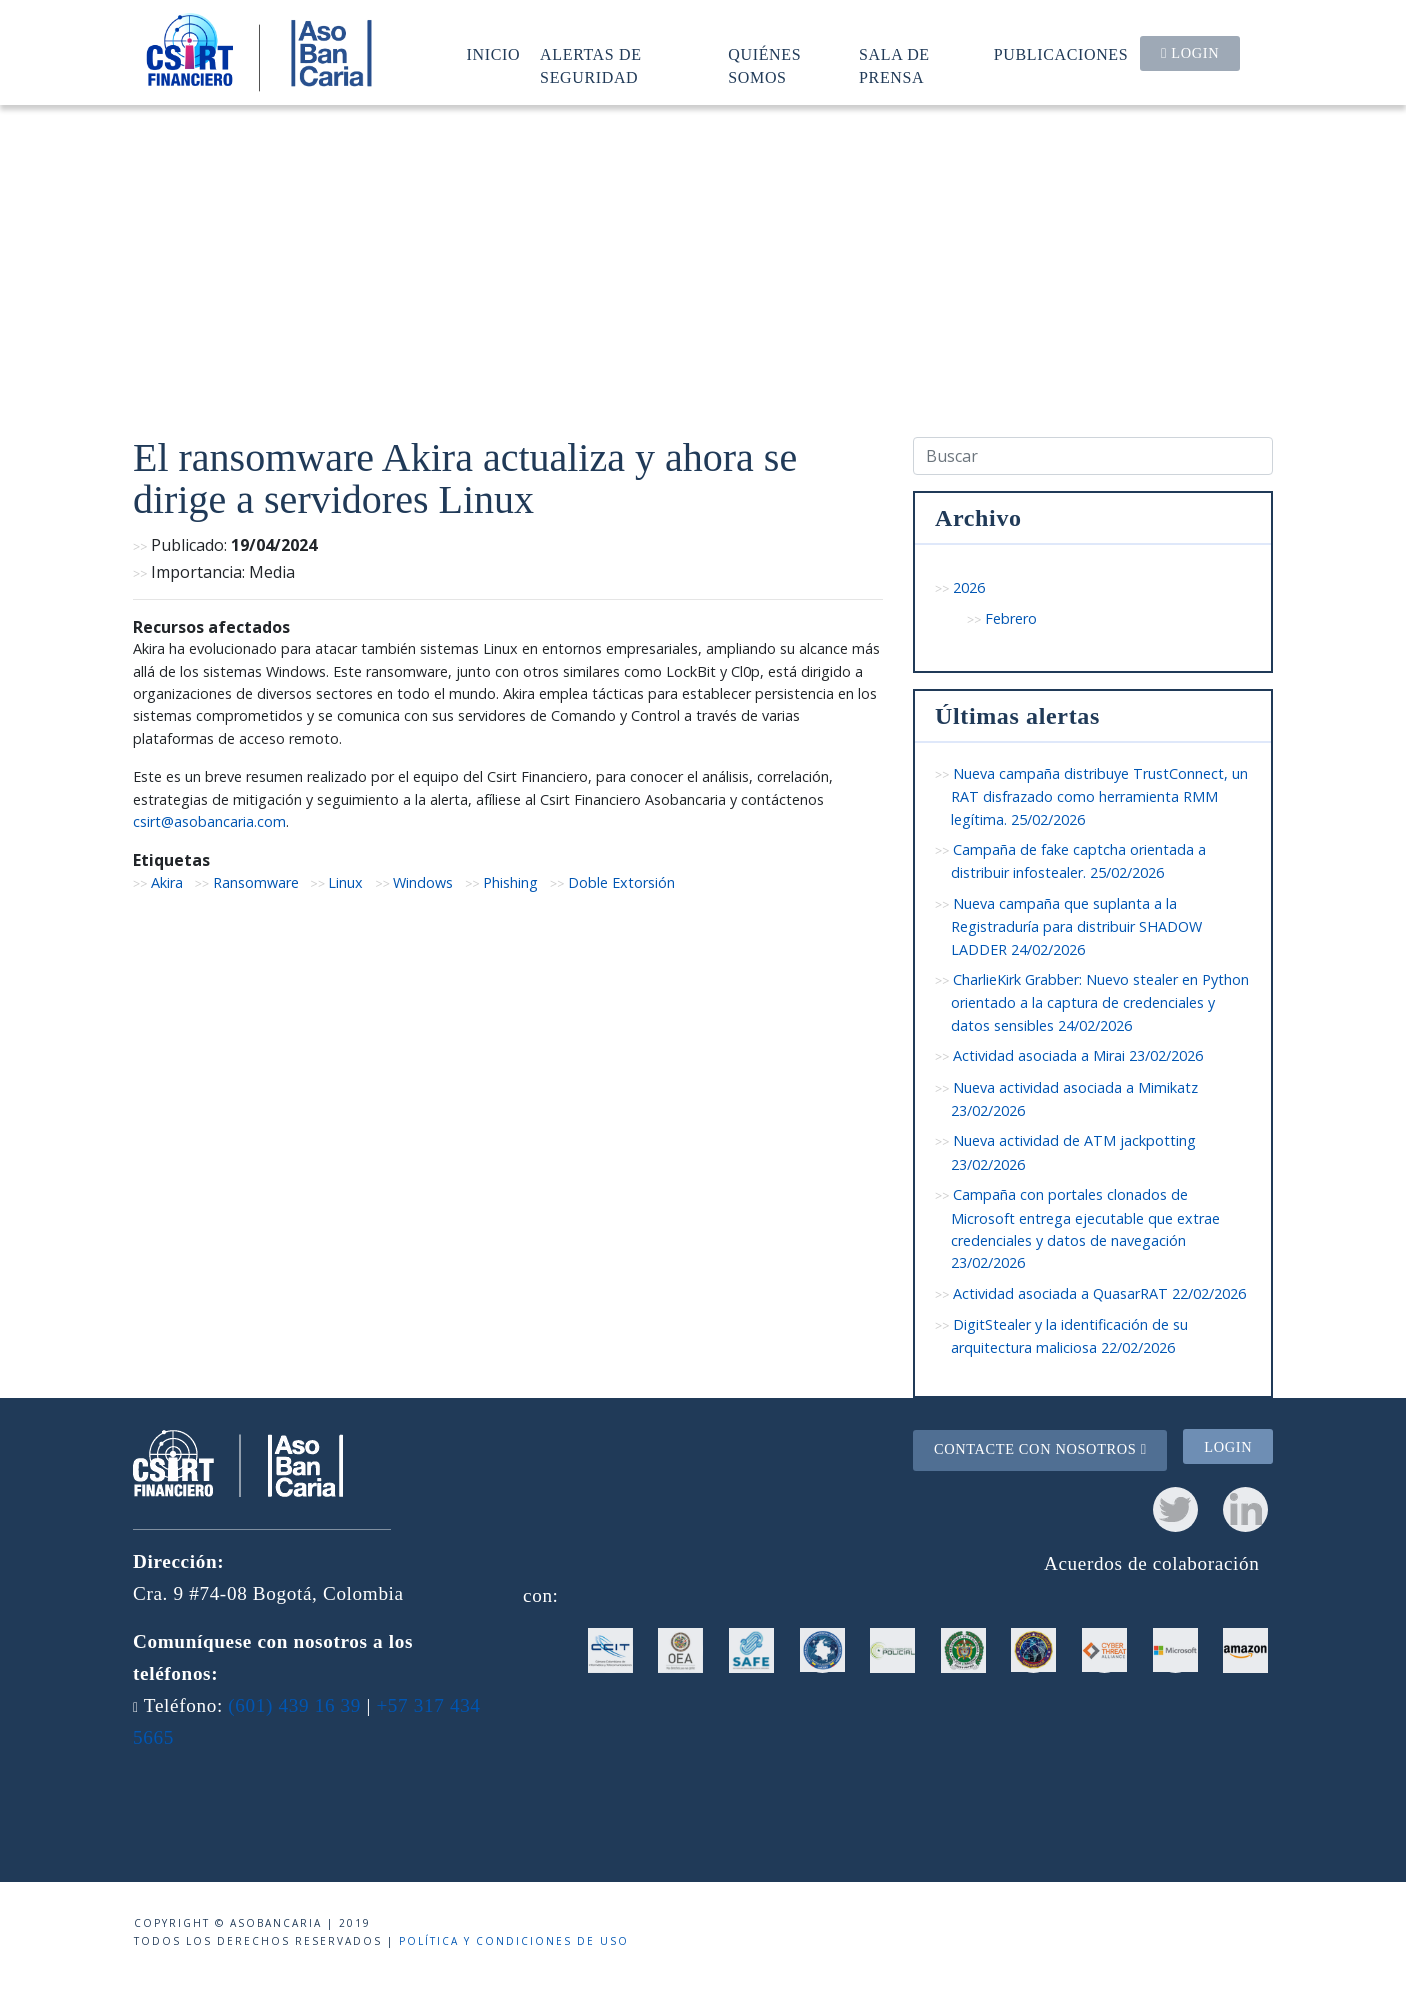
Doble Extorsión (621, 882)
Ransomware (256, 882)
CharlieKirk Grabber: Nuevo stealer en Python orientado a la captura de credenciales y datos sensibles (1100, 1002)
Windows (423, 882)
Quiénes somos (764, 65)
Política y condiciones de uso (514, 1941)
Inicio (494, 54)
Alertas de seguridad (591, 65)
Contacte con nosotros (1040, 1449)
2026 (969, 587)
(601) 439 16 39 (294, 1705)
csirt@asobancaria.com (209, 821)
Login (1190, 53)
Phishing (510, 882)
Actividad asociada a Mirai (1078, 1055)
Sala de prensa (894, 65)
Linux (345, 882)
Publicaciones (1061, 54)
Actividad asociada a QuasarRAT (1099, 1293)
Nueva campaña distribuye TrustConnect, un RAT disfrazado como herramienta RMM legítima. (1099, 796)
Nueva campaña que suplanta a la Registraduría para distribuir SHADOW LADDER (1076, 926)
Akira (167, 882)
